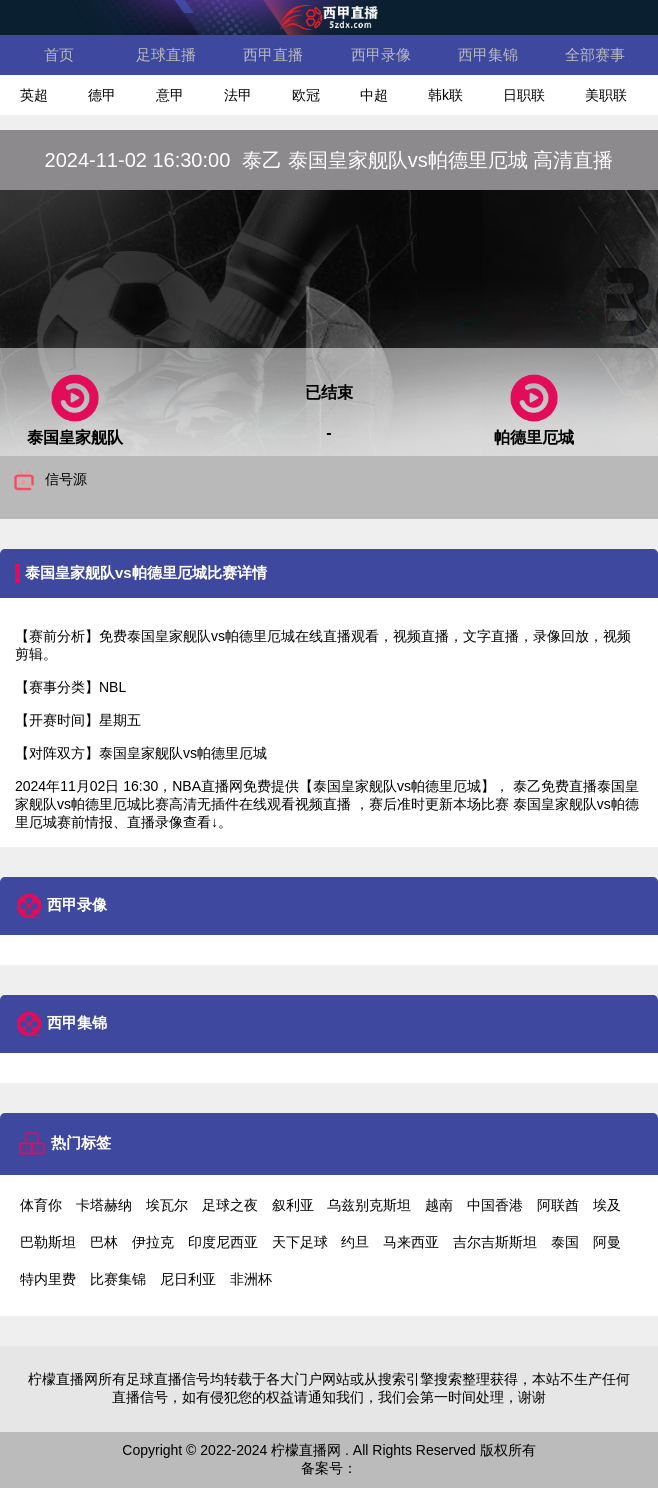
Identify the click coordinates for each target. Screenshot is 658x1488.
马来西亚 (411, 1242)
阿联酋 (558, 1205)
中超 (374, 95)
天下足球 (300, 1242)
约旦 (355, 1242)
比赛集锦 (118, 1279)
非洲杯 (251, 1279)
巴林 (104, 1242)
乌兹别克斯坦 (369, 1205)
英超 (34, 95)
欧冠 (306, 95)
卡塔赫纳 (104, 1205)
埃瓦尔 (167, 1205)
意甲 (170, 95)
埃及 (607, 1205)
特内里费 (48, 1279)
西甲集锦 (488, 54)
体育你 (41, 1205)
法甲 (238, 95)
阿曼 (607, 1242)
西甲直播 (273, 54)
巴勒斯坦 (48, 1242)
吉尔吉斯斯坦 (495, 1242)
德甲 (102, 95)
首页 (59, 54)
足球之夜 (230, 1205)
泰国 (565, 1242)
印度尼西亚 (223, 1242)
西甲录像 (381, 54)
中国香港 (495, 1205)
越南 (439, 1205)
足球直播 (166, 54)
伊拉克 (153, 1242)
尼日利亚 (188, 1279)
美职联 (606, 95)
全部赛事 (595, 54)
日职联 (524, 95)
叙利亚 (293, 1205)
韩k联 (445, 95)
